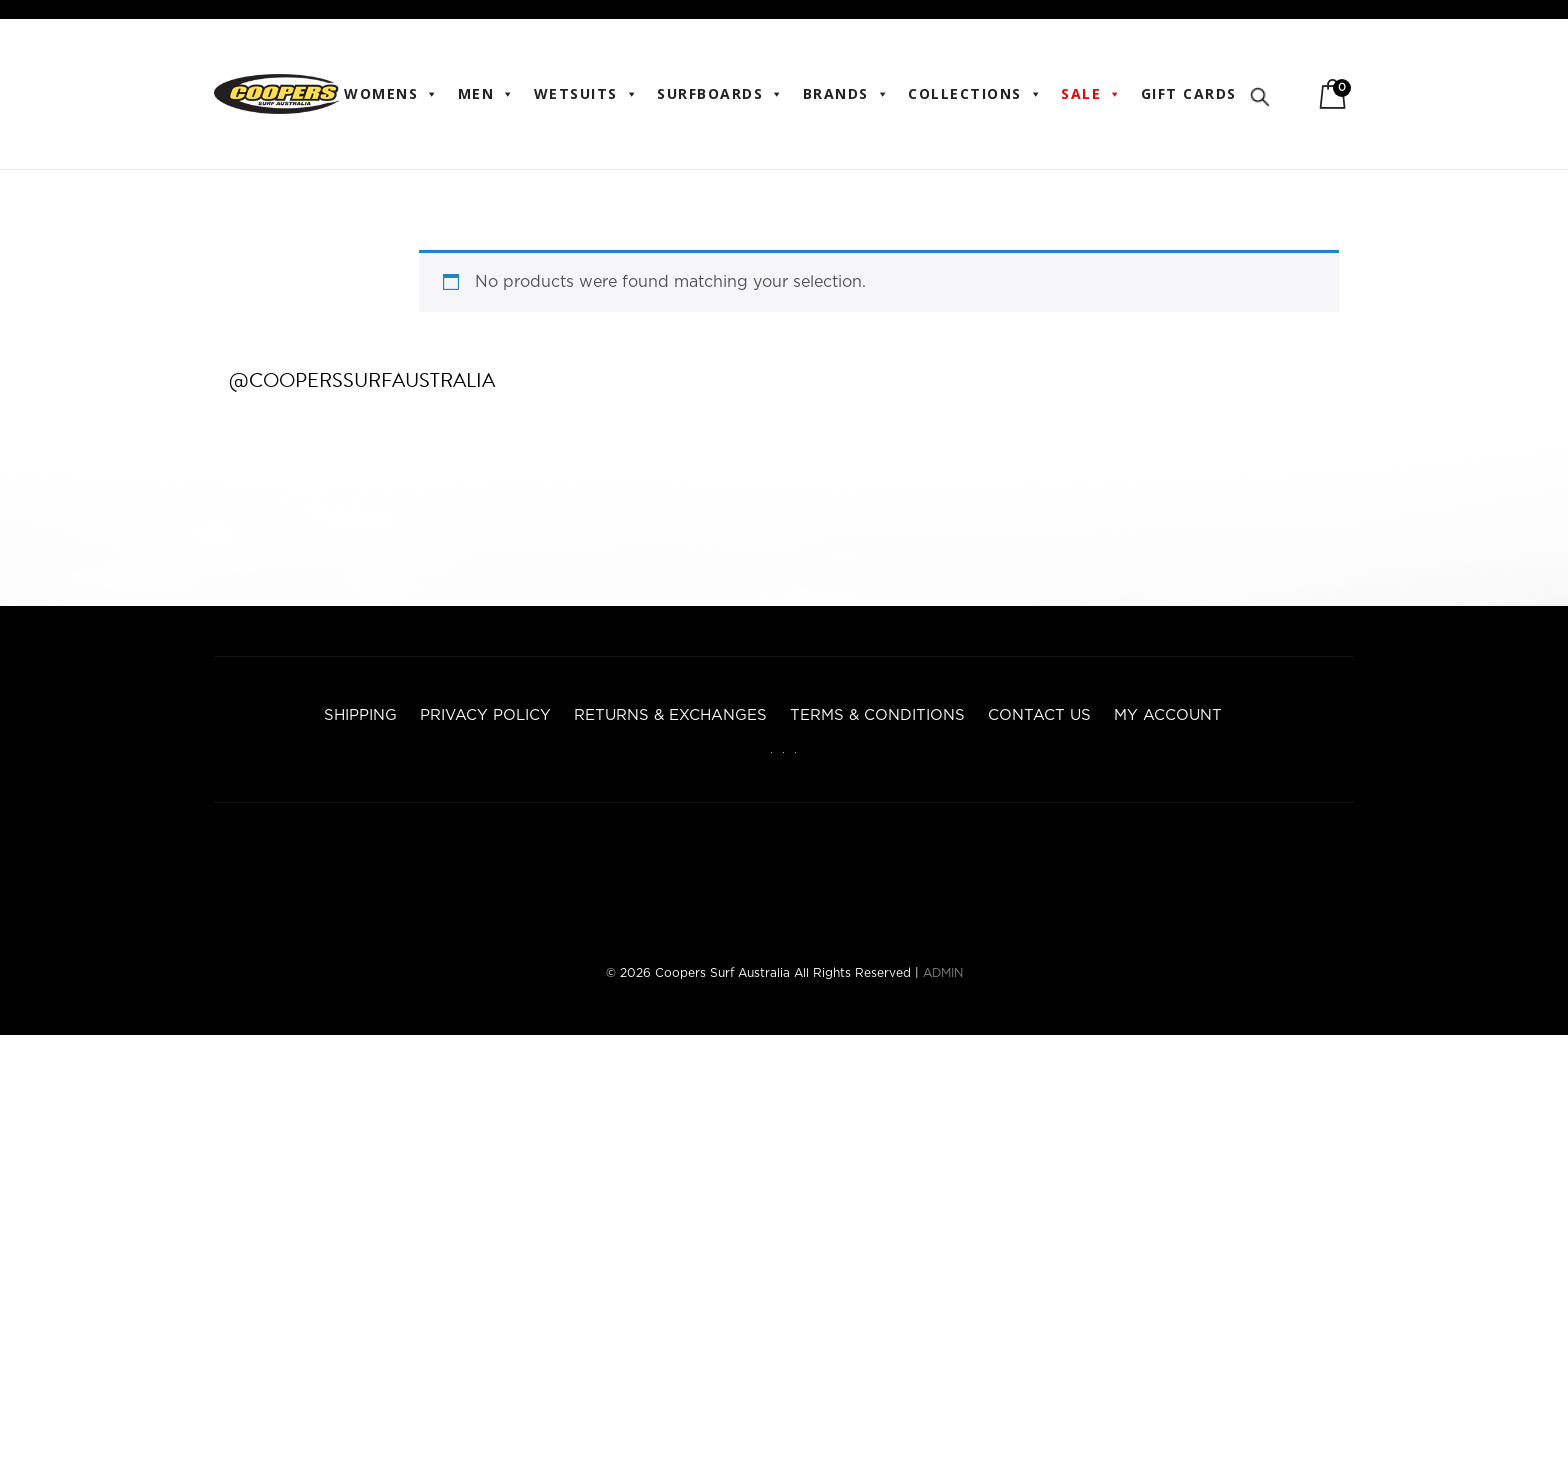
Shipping (360, 715)
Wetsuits (587, 94)
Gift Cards (1189, 93)
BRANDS (847, 94)
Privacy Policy (485, 715)
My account (1168, 715)
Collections (975, 94)
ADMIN (943, 973)
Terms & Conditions (877, 715)
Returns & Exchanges (670, 715)
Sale (1092, 94)
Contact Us (1039, 715)
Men (487, 94)
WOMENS (392, 94)
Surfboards (721, 94)
